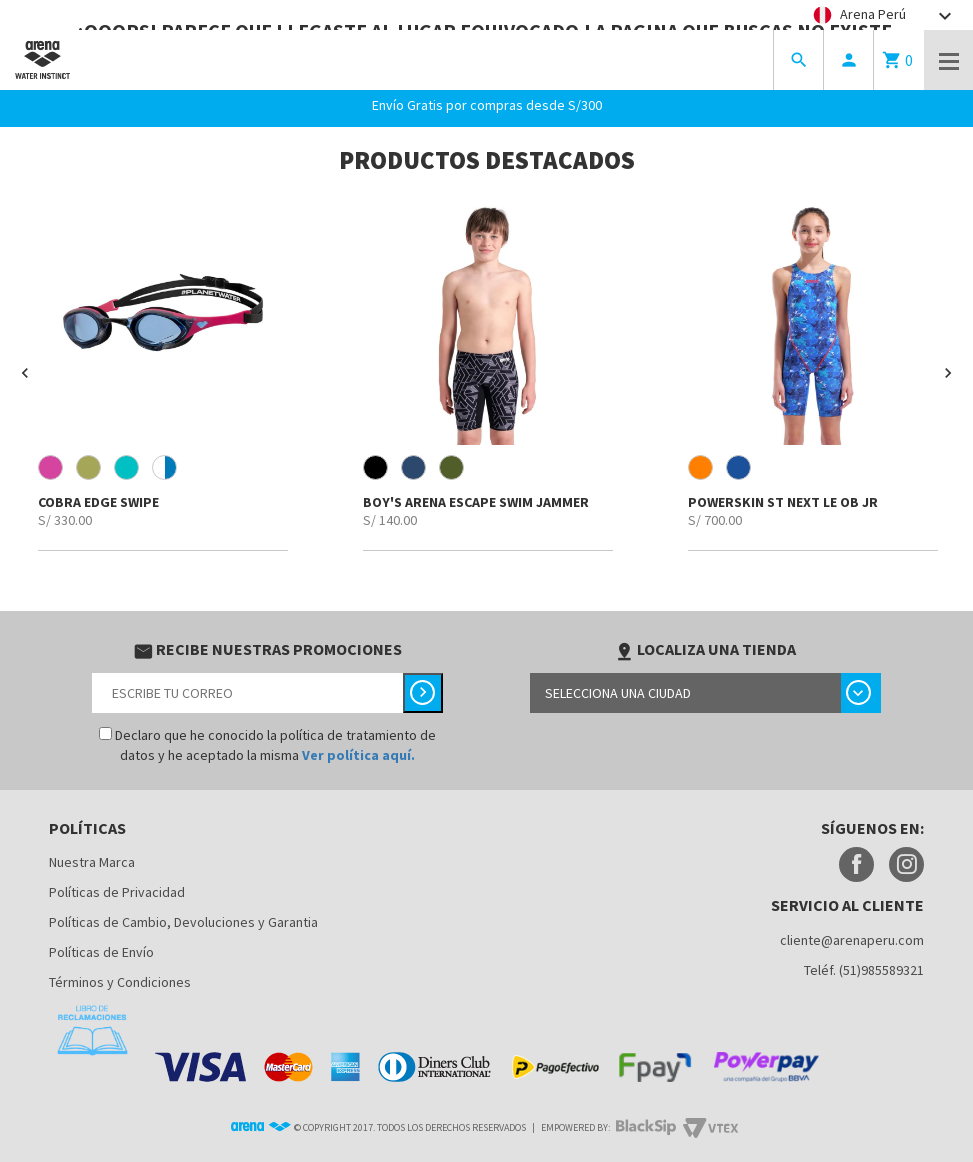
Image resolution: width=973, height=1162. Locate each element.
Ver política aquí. (358, 755)
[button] (25, 373)
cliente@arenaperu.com (852, 940)
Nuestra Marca (92, 862)
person (849, 60)
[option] (162, 373)
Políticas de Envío (101, 952)
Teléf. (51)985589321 (864, 970)
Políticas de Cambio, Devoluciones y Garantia (183, 922)
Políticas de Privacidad (117, 892)
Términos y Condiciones (120, 982)
